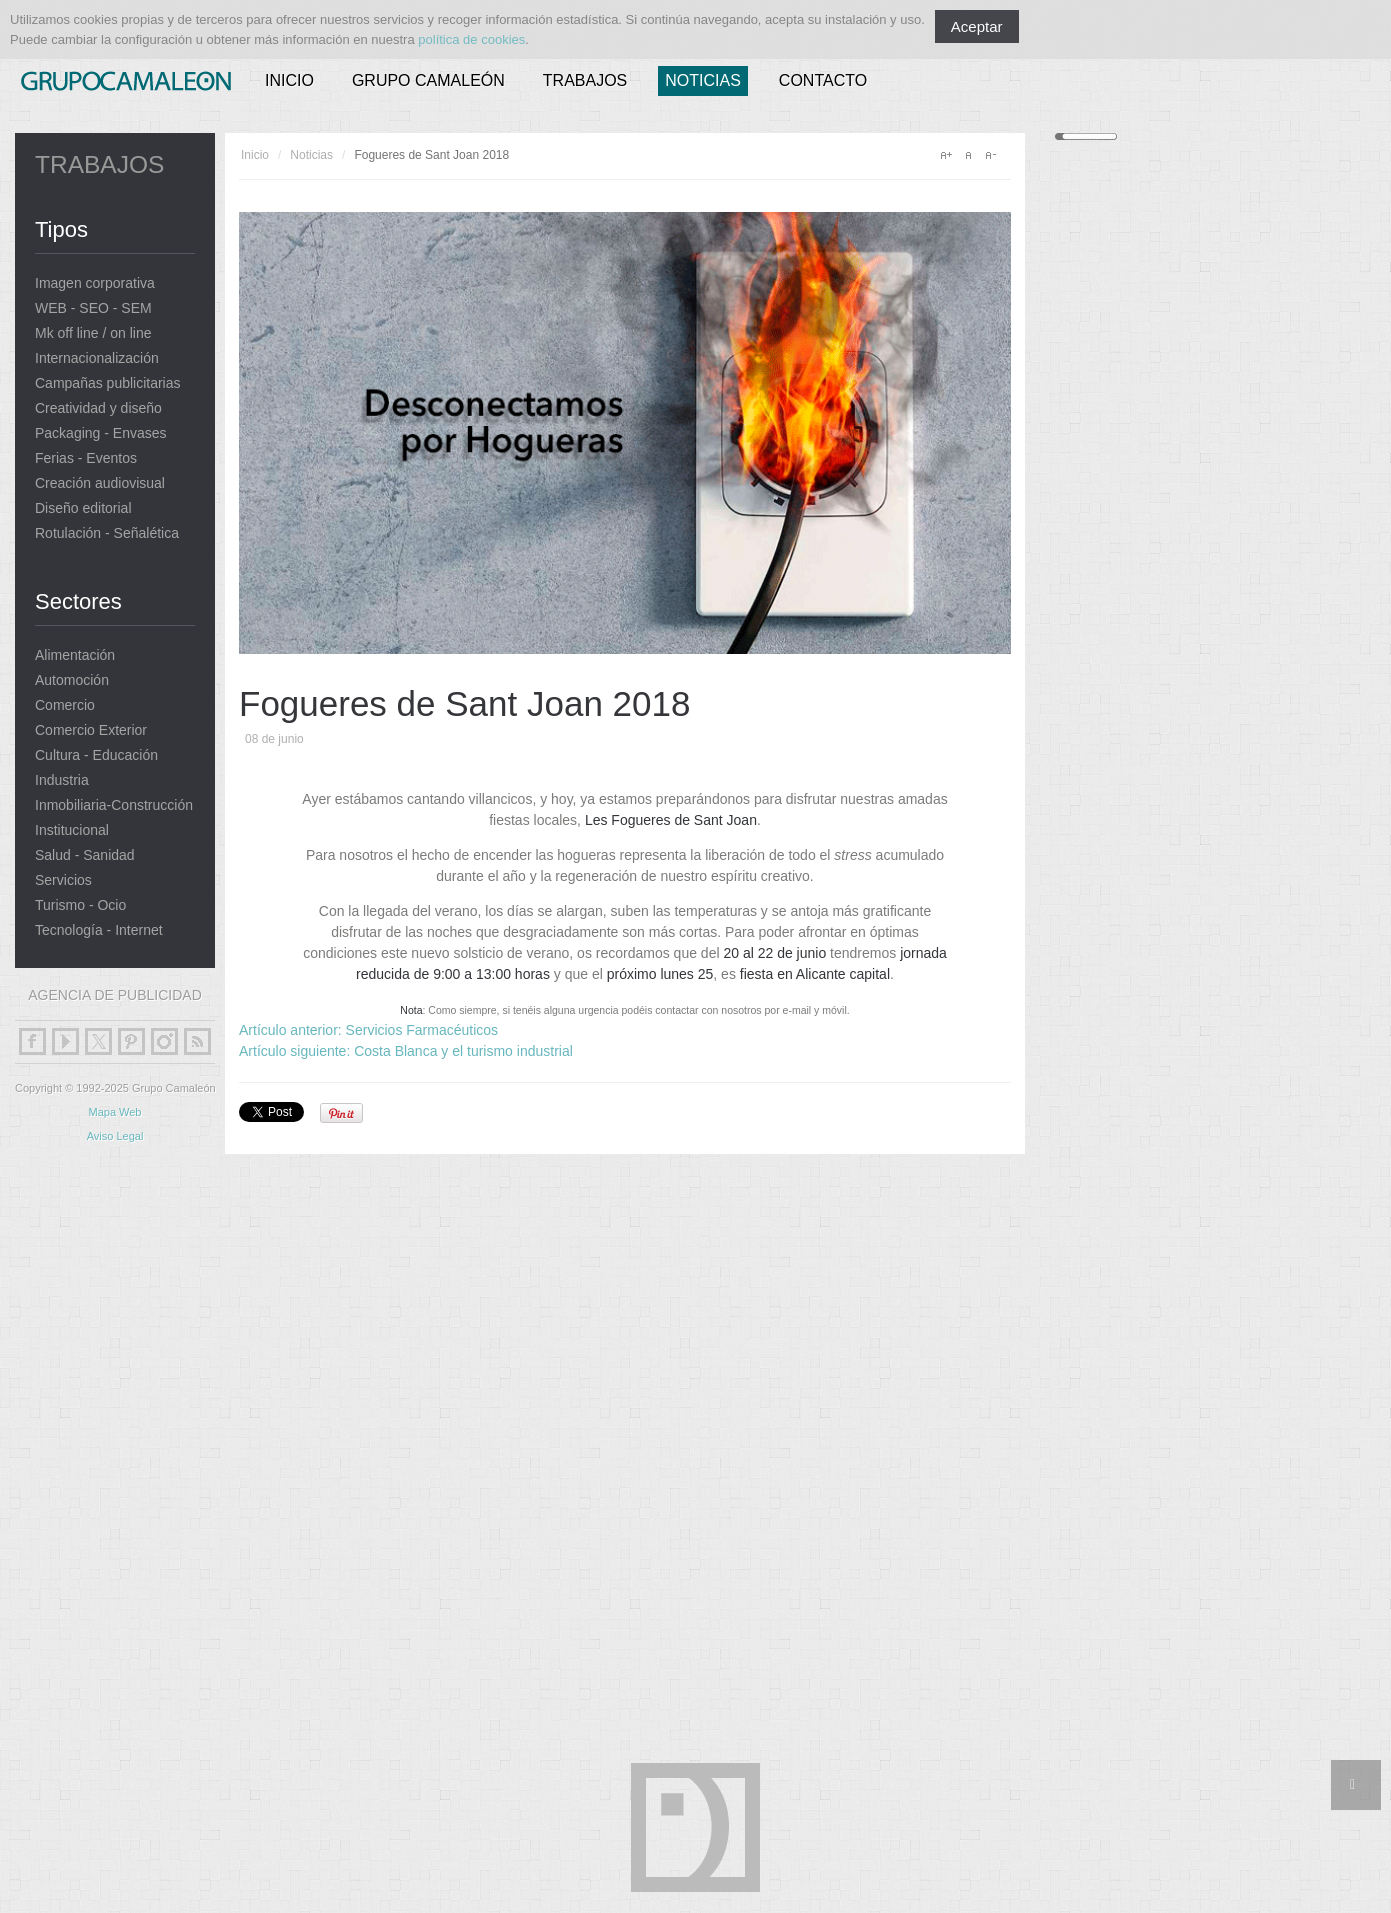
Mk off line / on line (93, 333)
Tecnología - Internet (99, 930)
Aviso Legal (115, 1136)
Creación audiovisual (100, 483)
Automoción (72, 680)
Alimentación (75, 655)
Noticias (703, 80)
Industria (62, 780)
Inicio (289, 80)
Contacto (823, 80)
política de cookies (471, 39)
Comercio (65, 705)
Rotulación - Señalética (107, 533)
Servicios (63, 880)
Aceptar (977, 26)
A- (990, 155)
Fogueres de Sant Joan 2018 (464, 703)
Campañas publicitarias (108, 383)
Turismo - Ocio (80, 905)
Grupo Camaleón (428, 80)
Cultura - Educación (96, 755)
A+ (946, 155)
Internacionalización (97, 358)
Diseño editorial (83, 508)
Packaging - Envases (101, 433)
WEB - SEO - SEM (93, 308)
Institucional (72, 830)
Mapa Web (115, 1112)
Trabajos (585, 80)
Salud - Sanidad (85, 855)
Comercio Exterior (91, 730)
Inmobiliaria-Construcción (114, 805)
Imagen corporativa (95, 283)
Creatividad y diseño (98, 408)
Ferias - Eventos (86, 458)
